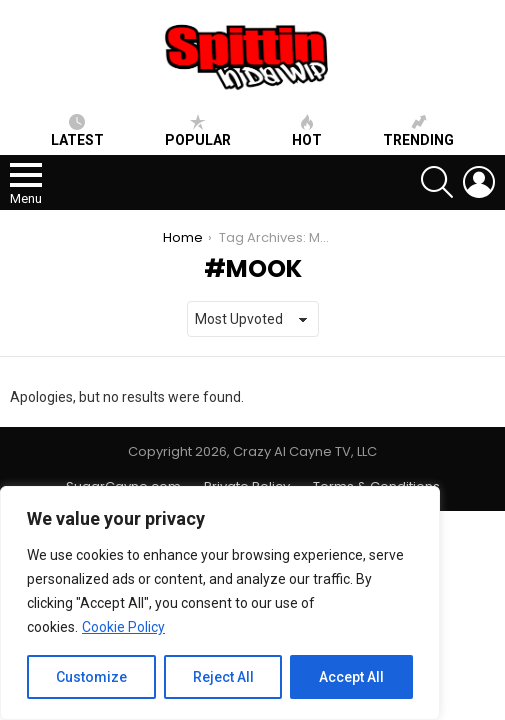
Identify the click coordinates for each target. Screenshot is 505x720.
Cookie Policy (123, 627)
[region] (220, 603)
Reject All (223, 677)
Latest (77, 131)
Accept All (351, 677)
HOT (307, 131)
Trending (418, 131)
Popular (198, 131)
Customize (91, 677)
